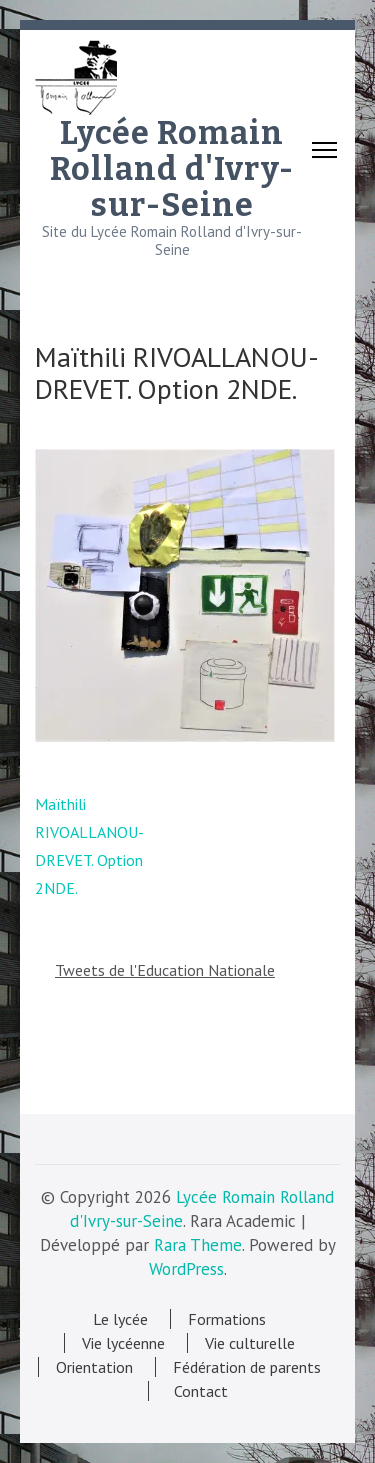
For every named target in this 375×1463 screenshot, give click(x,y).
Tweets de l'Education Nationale (165, 970)
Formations (227, 1319)
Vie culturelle (250, 1343)
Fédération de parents (247, 1367)
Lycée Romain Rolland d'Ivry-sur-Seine (172, 169)
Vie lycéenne (123, 1343)
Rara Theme (198, 1245)
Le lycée (120, 1319)
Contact (197, 1391)
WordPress (186, 1269)
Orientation (94, 1367)
